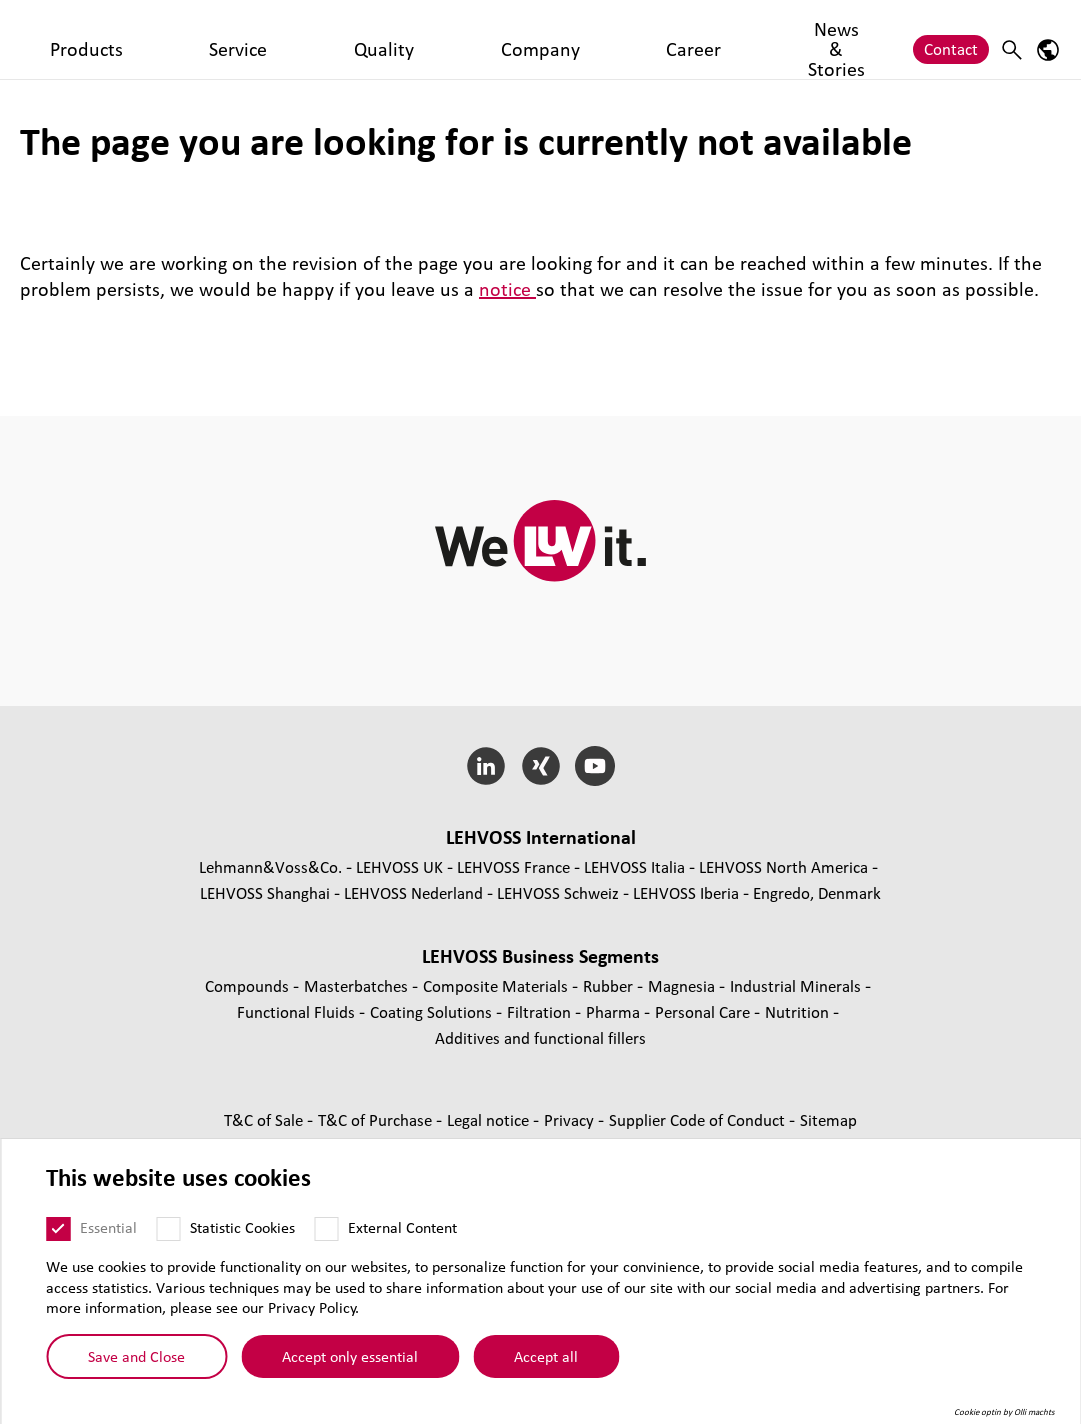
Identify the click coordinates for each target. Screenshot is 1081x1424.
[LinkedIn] (485, 766)
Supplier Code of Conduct (699, 1119)
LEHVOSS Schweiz (558, 892)
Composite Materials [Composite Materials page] (497, 985)
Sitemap (828, 1119)
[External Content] (326, 1229)
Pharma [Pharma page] (615, 1011)
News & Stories (651, 38)
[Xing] (540, 766)
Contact (951, 38)
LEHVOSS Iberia (686, 892)
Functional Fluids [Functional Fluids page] (298, 1011)
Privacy (571, 1119)
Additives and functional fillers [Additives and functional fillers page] (540, 1037)
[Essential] (58, 1229)
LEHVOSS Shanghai (265, 892)
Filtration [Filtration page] (541, 1011)
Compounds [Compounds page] (249, 985)
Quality (396, 38)
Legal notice (490, 1119)
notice (507, 289)
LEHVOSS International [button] (541, 837)
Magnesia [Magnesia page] (683, 985)
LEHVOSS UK (399, 866)
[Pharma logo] (95, 39)
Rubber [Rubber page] (610, 985)
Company (476, 38)
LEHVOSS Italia (634, 866)
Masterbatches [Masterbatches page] (358, 985)
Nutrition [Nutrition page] (799, 1011)
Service (324, 38)
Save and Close (136, 1356)
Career (553, 38)
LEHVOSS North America (783, 866)
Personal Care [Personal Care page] (704, 1011)
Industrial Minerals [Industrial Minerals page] (797, 985)
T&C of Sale (265, 1119)
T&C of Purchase (377, 1119)
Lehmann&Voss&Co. (270, 866)
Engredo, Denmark (817, 892)
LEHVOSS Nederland (413, 892)
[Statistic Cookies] (168, 1229)
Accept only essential (350, 1356)
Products (247, 38)
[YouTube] (595, 766)
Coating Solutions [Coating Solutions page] (433, 1011)
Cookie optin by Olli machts (1004, 1412)
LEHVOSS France (513, 866)
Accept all (546, 1356)
